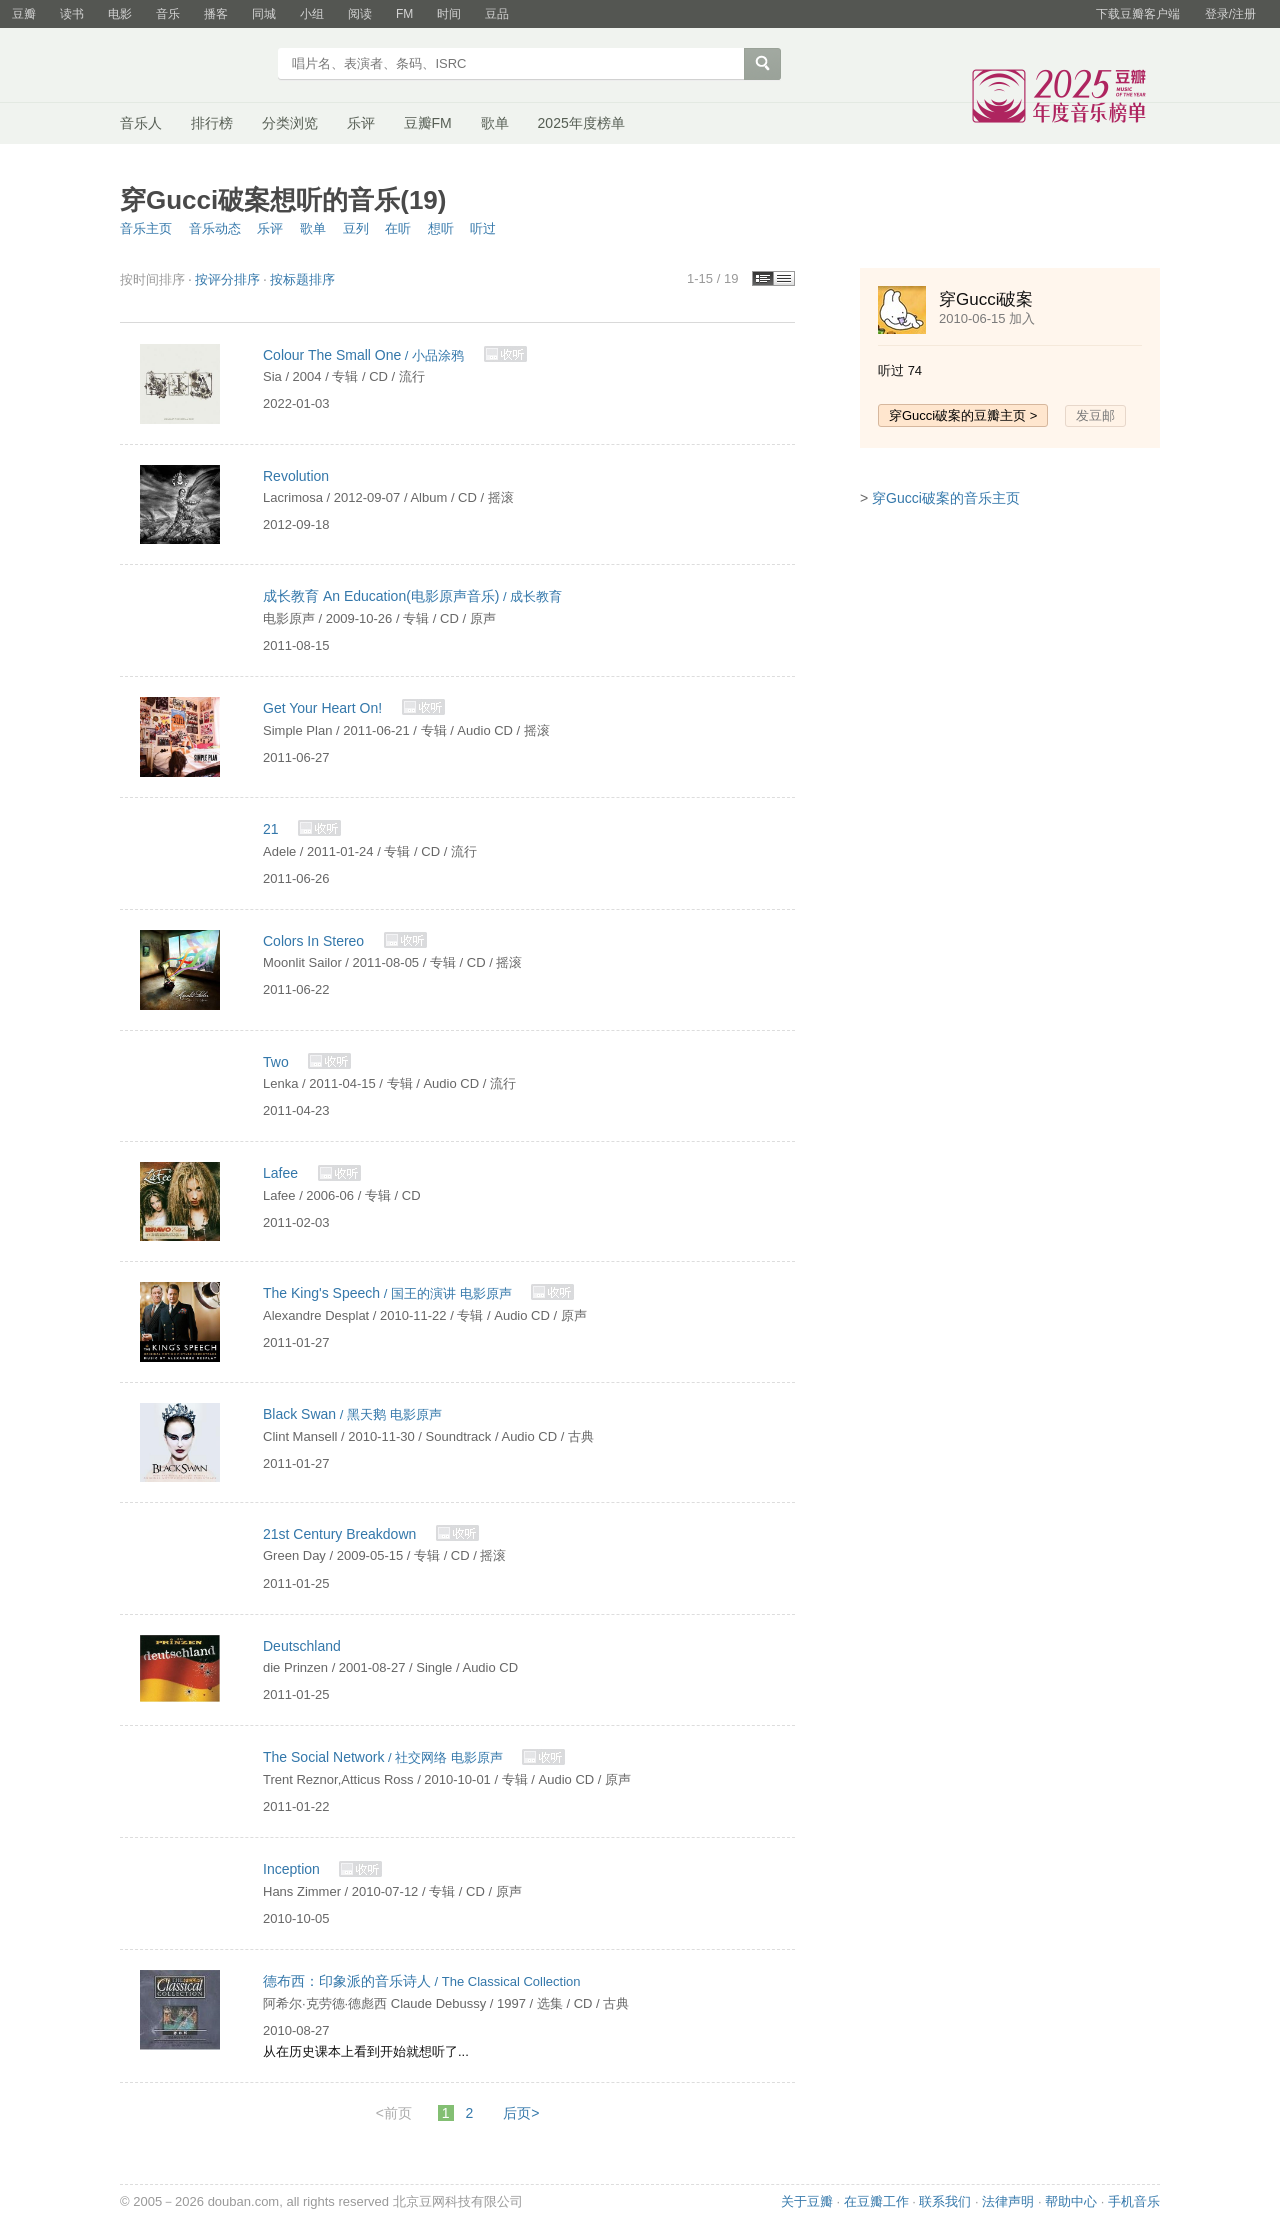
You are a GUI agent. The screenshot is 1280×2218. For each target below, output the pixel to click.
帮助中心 (1071, 2201)
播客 (216, 14)
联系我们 (945, 2201)
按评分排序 (227, 279)
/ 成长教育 (412, 596)
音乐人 (141, 123)
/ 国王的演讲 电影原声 (389, 1293)
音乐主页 (146, 228)
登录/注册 (1230, 14)
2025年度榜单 (581, 123)
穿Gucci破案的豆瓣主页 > (963, 415)
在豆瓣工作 (876, 2201)
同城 (264, 14)
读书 (72, 14)
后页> (521, 2113)
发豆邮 (1095, 415)
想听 (441, 228)
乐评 (361, 123)
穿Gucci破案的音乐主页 (946, 498)
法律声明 (1008, 2201)
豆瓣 (24, 14)
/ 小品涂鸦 (365, 355)
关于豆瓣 (807, 2201)
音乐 (168, 14)
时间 (449, 14)
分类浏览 (290, 123)
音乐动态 (215, 228)
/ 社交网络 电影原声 (384, 1757)
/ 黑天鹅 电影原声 (352, 1414)
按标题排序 (302, 279)
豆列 (356, 228)
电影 (120, 14)
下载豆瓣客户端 (1138, 14)
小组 (312, 14)
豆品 (497, 14)
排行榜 (212, 123)
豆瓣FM (428, 123)
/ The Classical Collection (422, 1981)
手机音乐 (1134, 2201)
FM (404, 14)
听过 (483, 228)
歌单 (495, 123)
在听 (398, 228)
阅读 (360, 14)
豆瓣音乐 (192, 66)
